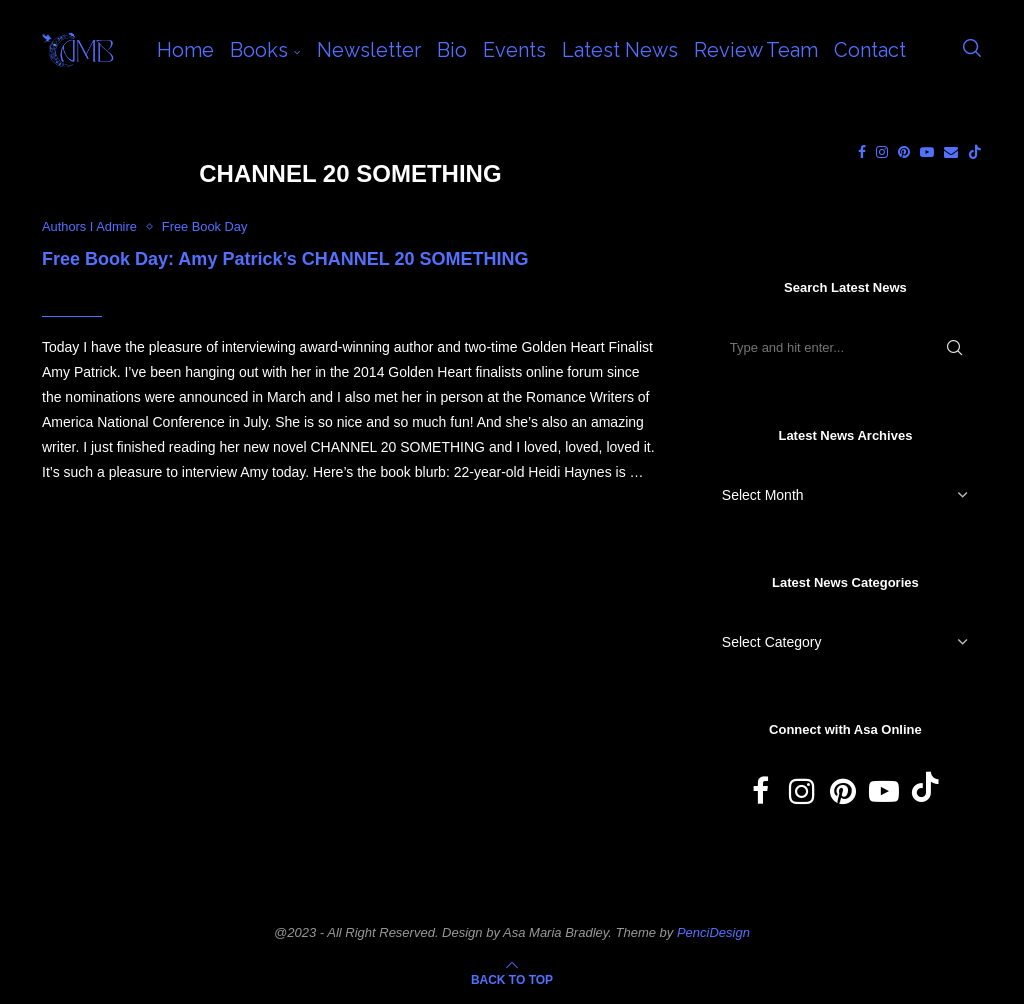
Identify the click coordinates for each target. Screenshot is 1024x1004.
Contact (870, 50)
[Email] (951, 152)
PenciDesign (713, 932)
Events (514, 50)
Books (259, 50)
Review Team (756, 50)
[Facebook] (862, 152)
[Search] (972, 50)
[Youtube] (927, 152)
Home (185, 50)
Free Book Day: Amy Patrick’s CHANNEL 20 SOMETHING (285, 259)
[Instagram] (882, 152)
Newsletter (369, 50)
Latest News (620, 50)
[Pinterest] (904, 152)
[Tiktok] (975, 152)
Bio (452, 50)
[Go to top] (512, 979)
